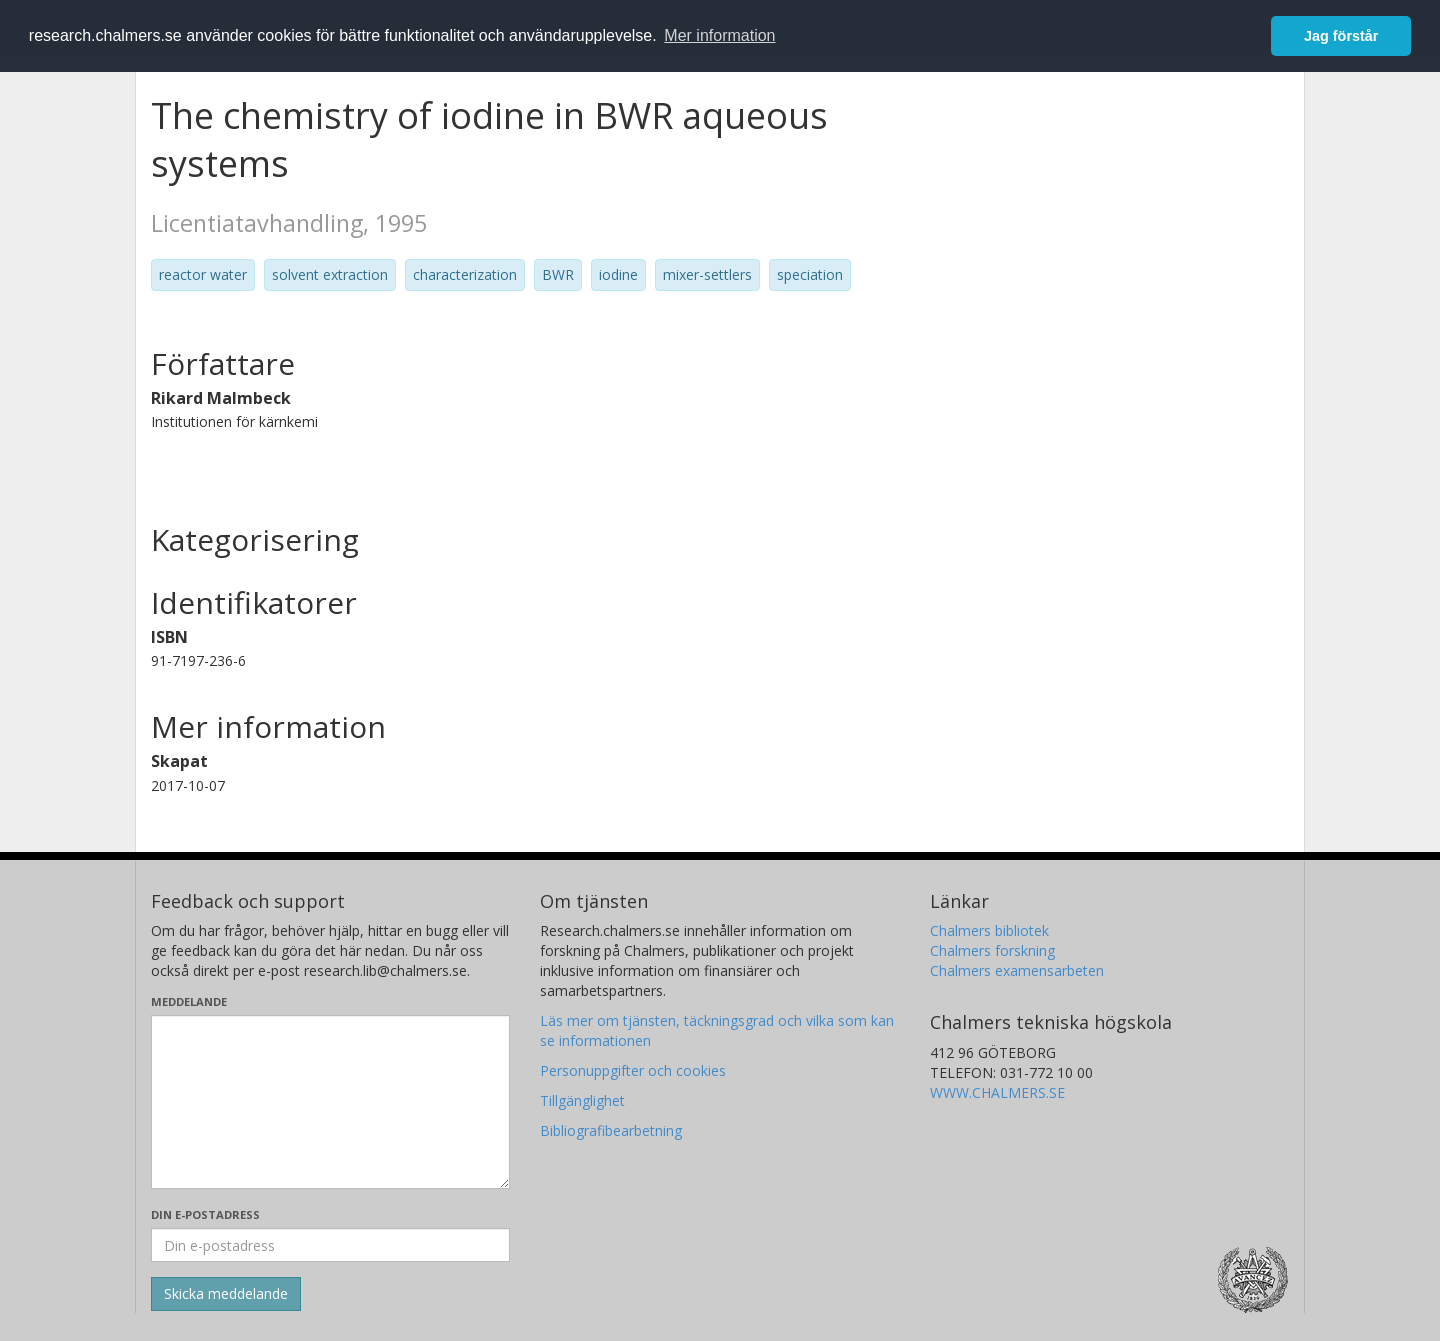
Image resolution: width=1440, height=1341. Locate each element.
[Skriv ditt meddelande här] (330, 1102)
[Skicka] (226, 1294)
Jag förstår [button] (1341, 36)
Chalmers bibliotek (989, 930)
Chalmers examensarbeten (1017, 970)
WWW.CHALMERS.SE (997, 1092)
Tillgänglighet (582, 1100)
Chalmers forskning (992, 950)
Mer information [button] (719, 35)
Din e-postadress (205, 1214)
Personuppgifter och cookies (633, 1070)
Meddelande (189, 1001)
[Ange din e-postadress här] (330, 1245)
